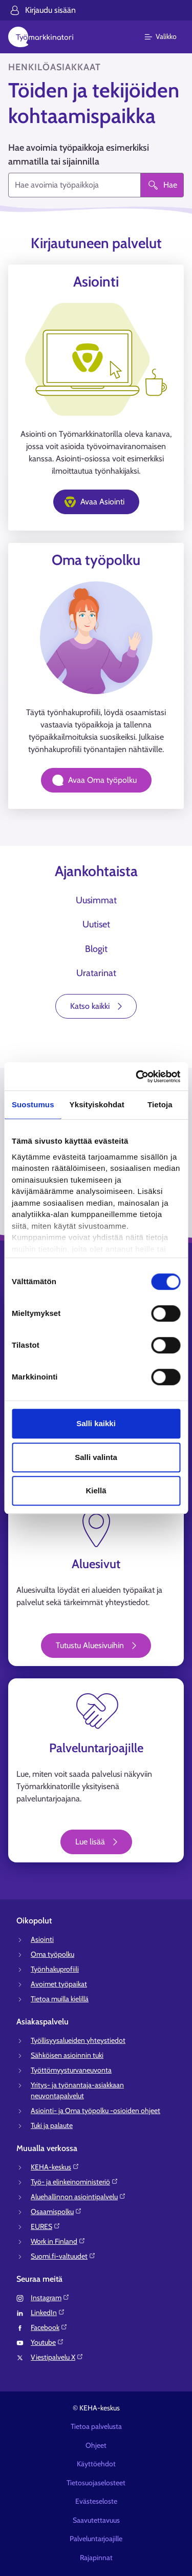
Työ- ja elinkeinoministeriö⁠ (74, 2181)
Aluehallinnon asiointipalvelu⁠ (78, 2196)
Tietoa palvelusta (96, 2426)
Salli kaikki (96, 1423)
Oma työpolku (52, 1954)
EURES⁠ (45, 2226)
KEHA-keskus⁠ (55, 2167)
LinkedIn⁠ (48, 2312)
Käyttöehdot (96, 2463)
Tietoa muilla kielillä (60, 1998)
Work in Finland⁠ (58, 2241)
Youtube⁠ (47, 2342)
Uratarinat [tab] (96, 973)
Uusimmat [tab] (96, 900)
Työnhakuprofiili (55, 1969)
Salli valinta (96, 1457)
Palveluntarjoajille (96, 2538)
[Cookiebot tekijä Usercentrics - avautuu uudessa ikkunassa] (136, 1076)
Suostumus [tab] (33, 1104)
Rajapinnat (96, 2557)
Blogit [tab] (96, 949)
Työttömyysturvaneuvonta (71, 2070)
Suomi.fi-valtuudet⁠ (63, 2256)
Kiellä (96, 1490)
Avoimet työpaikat (59, 1984)
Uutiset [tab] (96, 924)
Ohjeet (96, 2445)
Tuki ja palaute (52, 2125)
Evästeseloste (96, 2501)
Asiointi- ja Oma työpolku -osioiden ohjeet (95, 2110)
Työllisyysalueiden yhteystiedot (78, 2040)
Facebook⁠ (49, 2327)
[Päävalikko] (166, 37)
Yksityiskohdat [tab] (97, 1104)
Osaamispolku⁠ (56, 2211)
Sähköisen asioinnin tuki (67, 2055)
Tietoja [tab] (160, 1104)
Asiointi (42, 1939)
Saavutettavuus (96, 2520)
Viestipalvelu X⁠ (57, 2357)
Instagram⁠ (50, 2297)
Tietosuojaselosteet (96, 2482)
